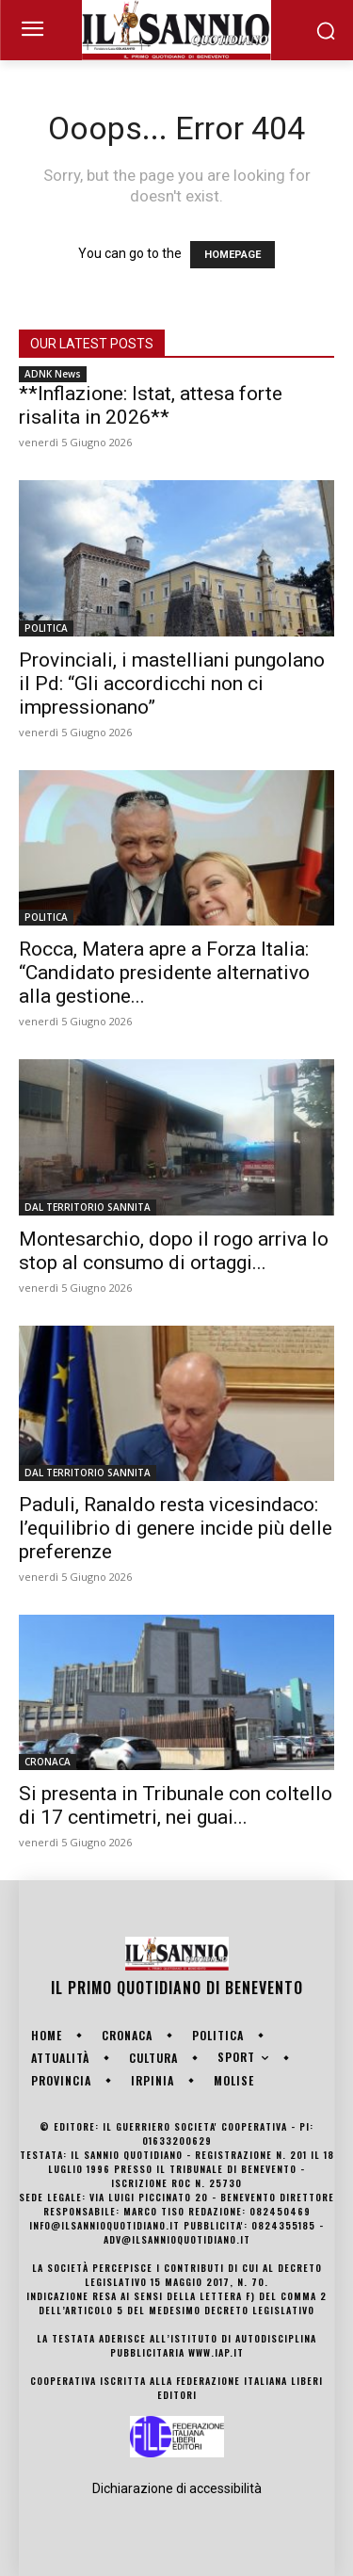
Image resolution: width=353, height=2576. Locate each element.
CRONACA (47, 1761)
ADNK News (52, 373)
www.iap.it (216, 2352)
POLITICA (46, 628)
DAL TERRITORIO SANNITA (87, 1207)
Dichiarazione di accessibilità (177, 2488)
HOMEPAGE (232, 255)
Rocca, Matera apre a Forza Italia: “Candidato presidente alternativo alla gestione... (164, 972)
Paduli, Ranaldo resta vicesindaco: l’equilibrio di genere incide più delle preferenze (175, 1528)
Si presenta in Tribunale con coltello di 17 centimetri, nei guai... (175, 1805)
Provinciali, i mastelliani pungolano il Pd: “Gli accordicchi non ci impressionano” (172, 683)
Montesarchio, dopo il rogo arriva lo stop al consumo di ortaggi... (174, 1251)
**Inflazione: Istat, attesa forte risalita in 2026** (150, 405)
